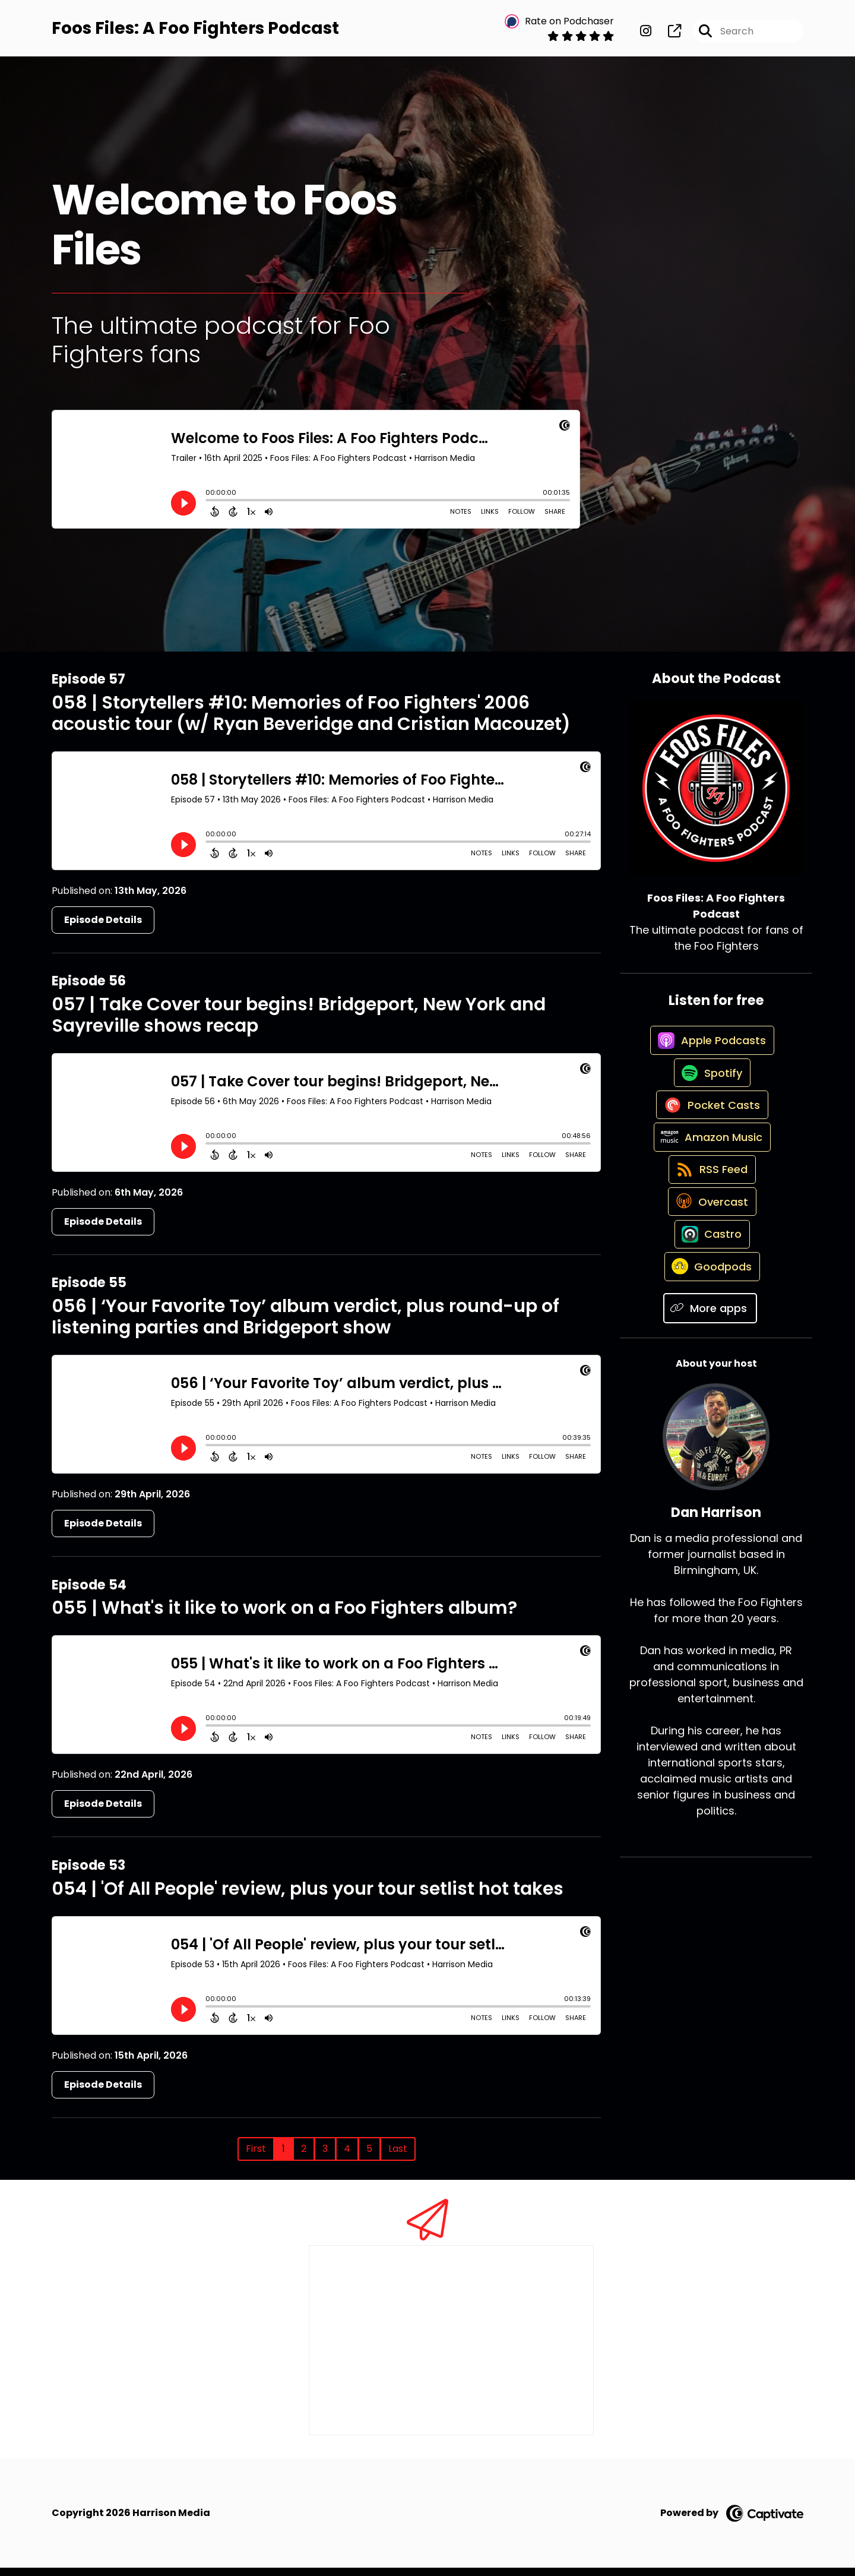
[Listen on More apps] (710, 1398)
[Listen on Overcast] (710, 1269)
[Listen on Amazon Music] (710, 1185)
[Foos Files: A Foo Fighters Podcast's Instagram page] (645, 35)
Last (397, 2157)
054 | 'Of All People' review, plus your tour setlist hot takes (307, 1897)
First (256, 2157)
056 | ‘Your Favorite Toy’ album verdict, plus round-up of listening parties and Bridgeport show (305, 1325)
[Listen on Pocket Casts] (710, 1142)
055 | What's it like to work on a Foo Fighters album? (284, 1616)
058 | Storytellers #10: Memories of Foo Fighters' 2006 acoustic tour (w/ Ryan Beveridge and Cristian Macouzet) (311, 721)
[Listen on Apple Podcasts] (710, 1057)
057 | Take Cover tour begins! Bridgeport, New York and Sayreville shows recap (299, 1023)
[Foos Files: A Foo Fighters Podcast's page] (667, 35)
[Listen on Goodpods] (710, 1355)
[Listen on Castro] (710, 1312)
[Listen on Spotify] (710, 1100)
